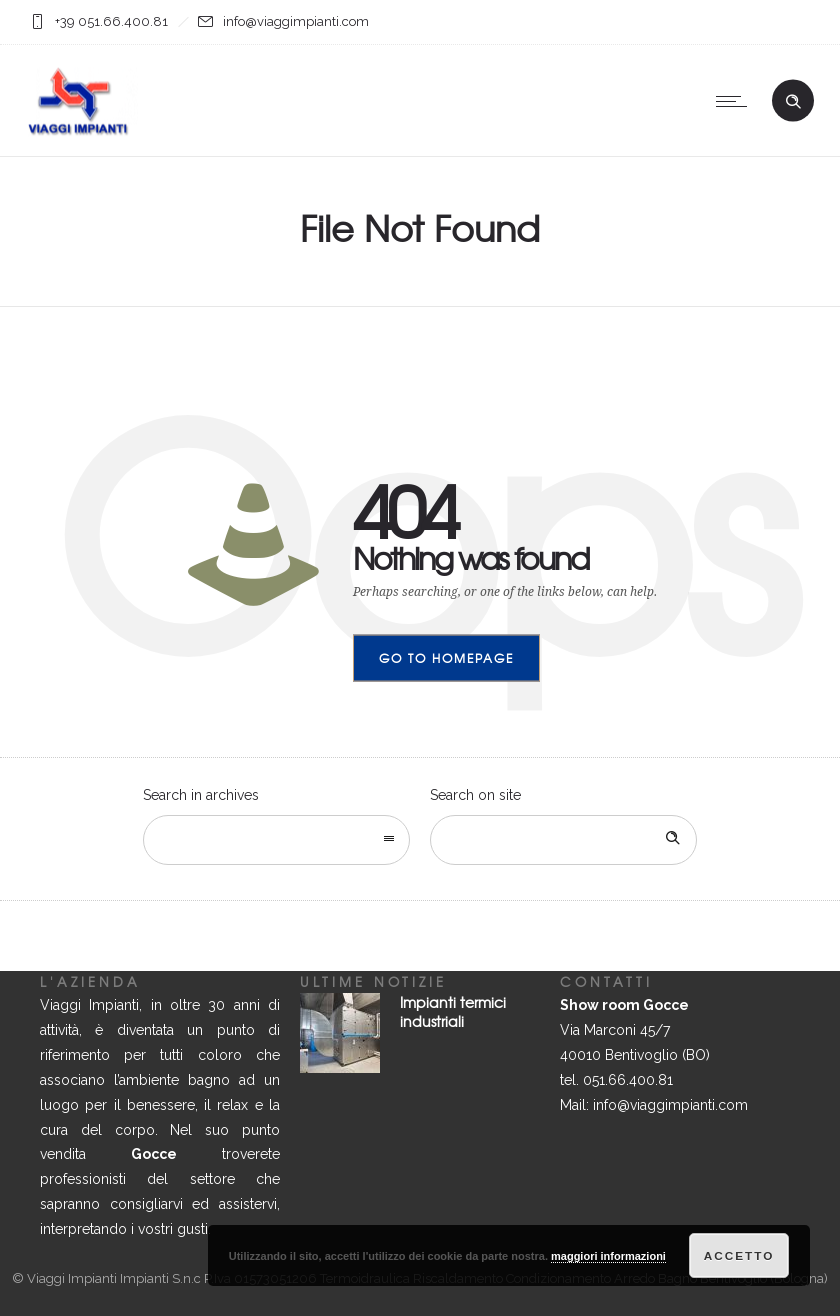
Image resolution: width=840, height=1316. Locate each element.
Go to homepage (446, 658)
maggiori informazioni (608, 1256)
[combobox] (276, 840)
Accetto (739, 1256)
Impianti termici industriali (453, 1011)
